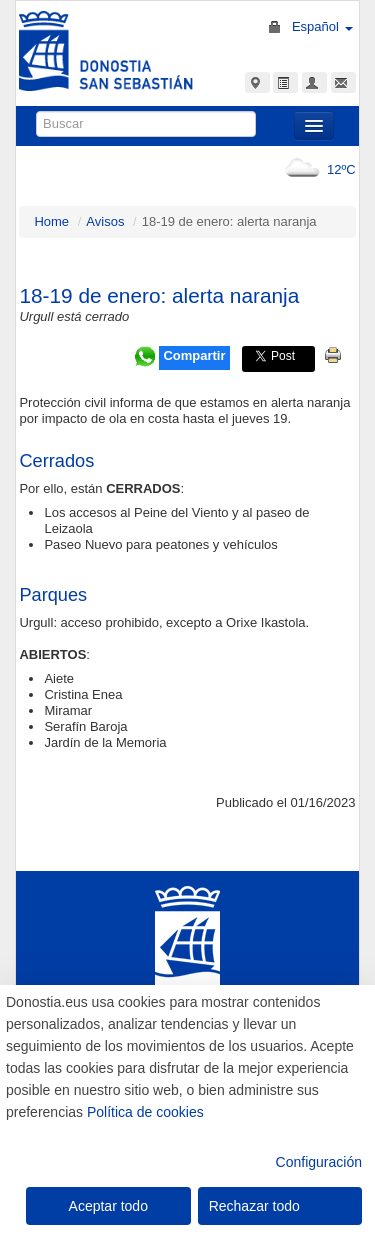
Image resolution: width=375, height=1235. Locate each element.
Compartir (194, 355)
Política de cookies (145, 1112)
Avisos (105, 221)
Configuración (319, 1162)
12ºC (316, 169)
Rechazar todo (254, 1206)
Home (51, 221)
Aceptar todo (108, 1206)
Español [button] (322, 26)
